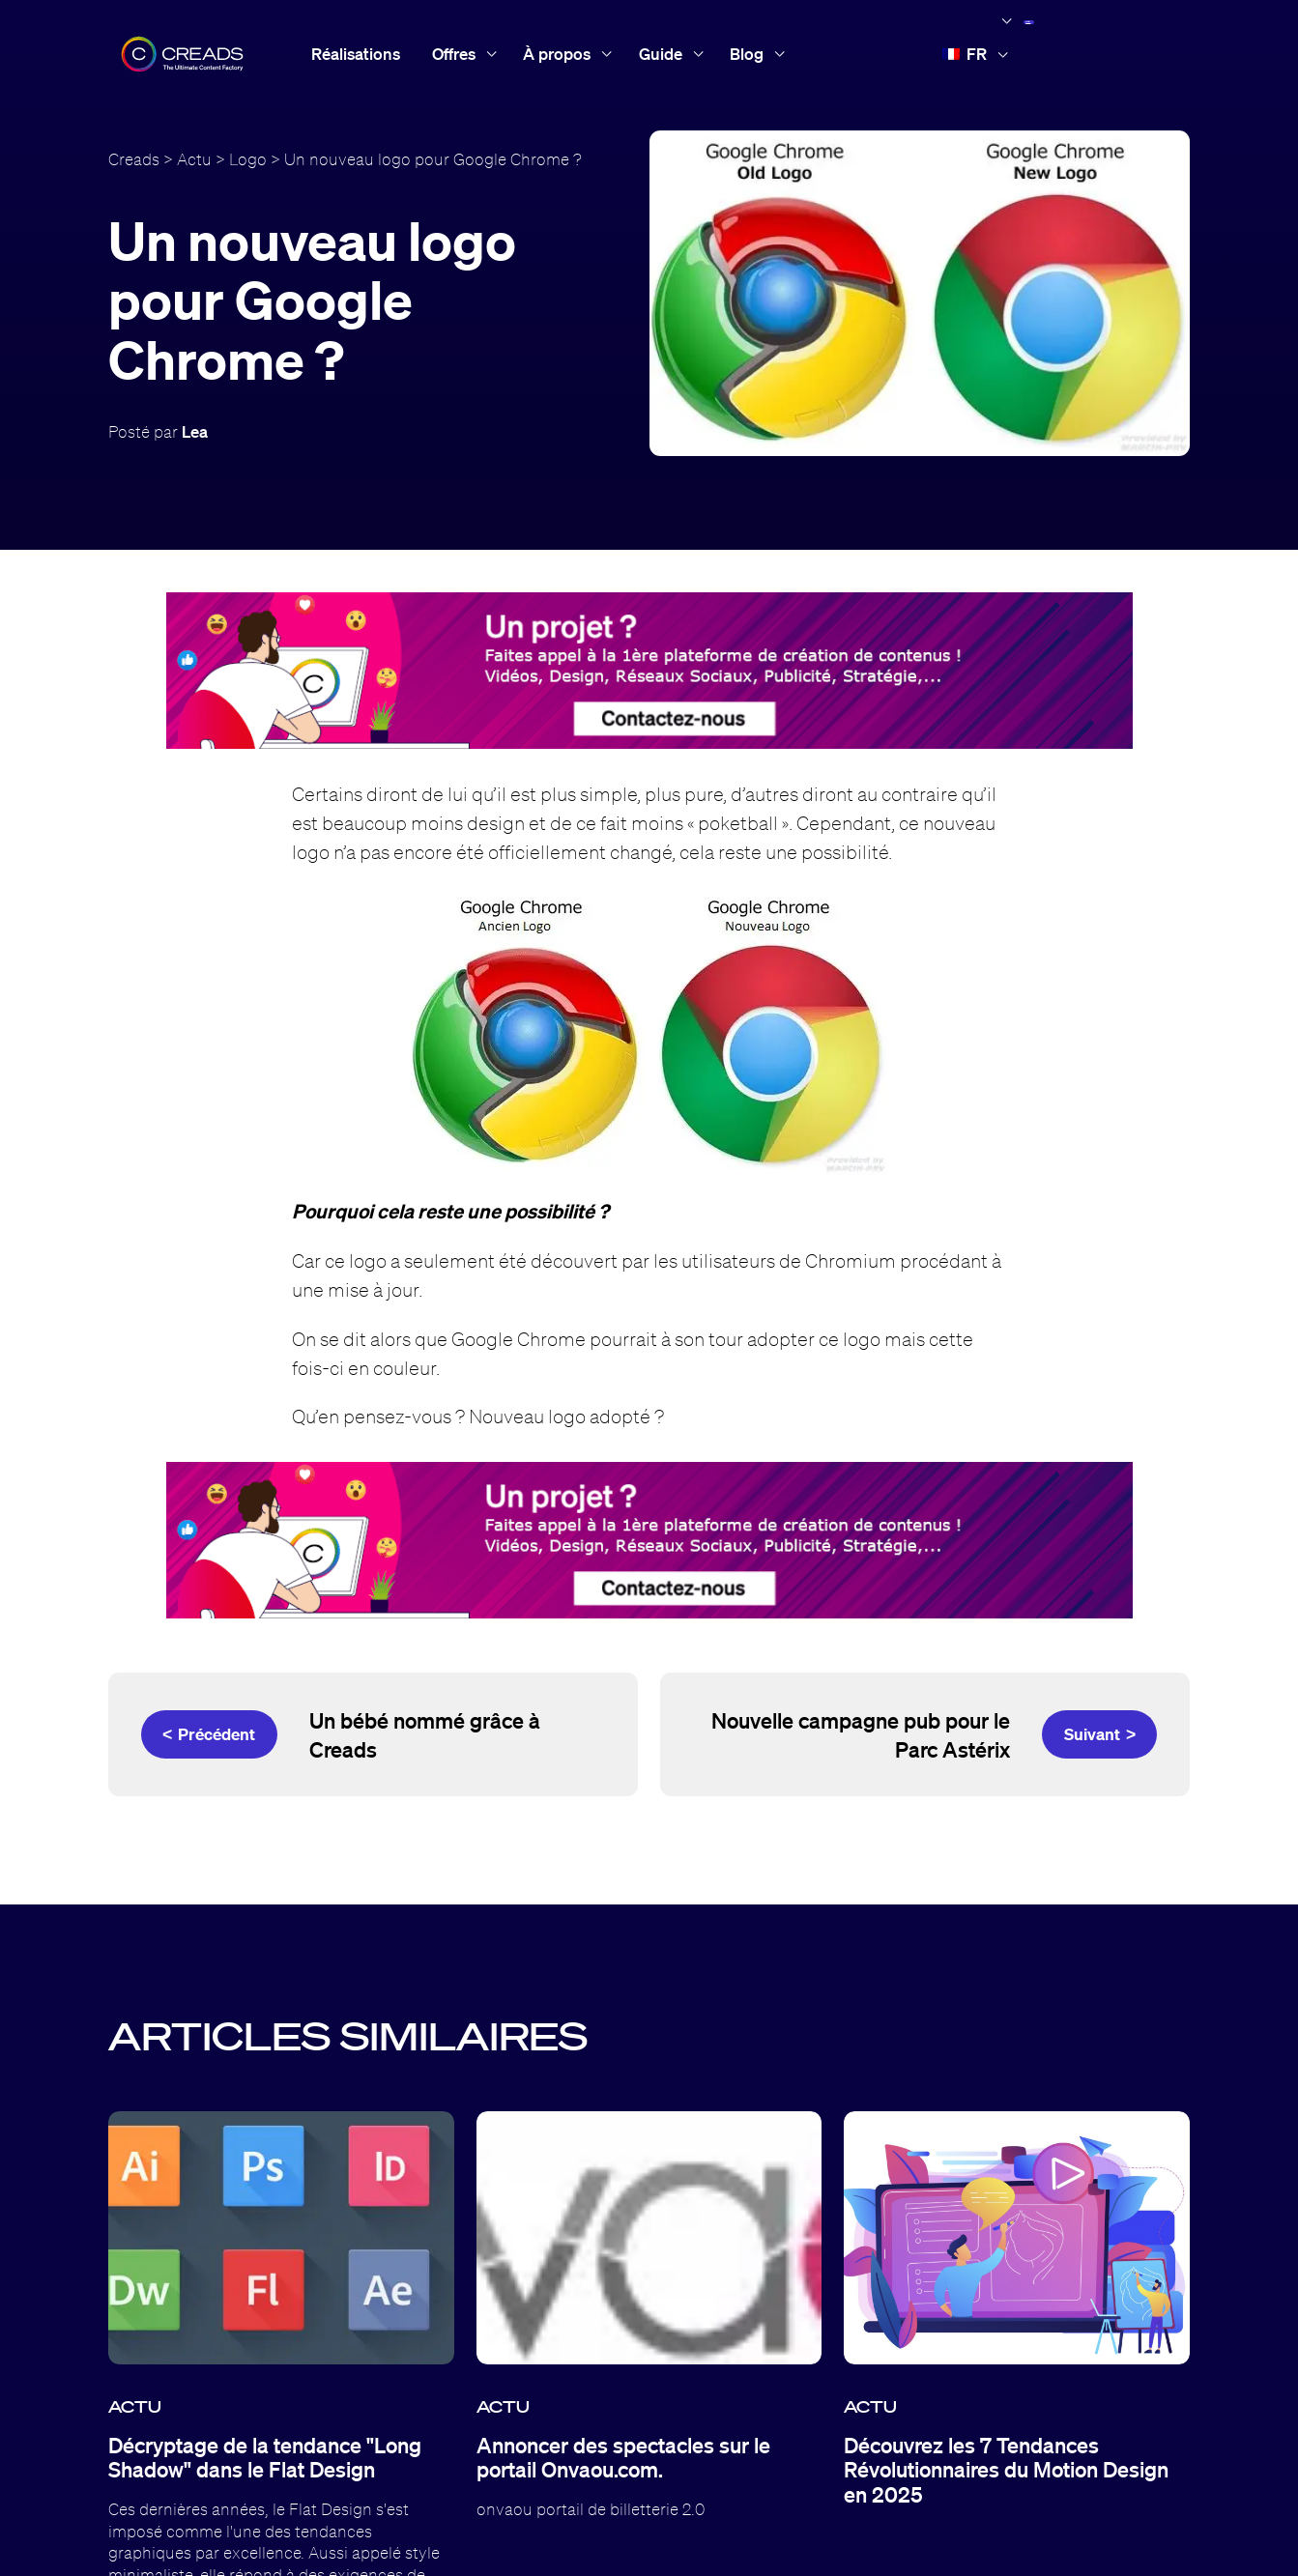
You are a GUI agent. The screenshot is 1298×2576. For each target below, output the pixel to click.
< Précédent (208, 1734)
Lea (195, 431)
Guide (660, 53)
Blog (747, 53)
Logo (248, 159)
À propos (557, 53)
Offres (454, 53)
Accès (1096, 53)
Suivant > (1100, 1734)
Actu (194, 159)
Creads (133, 159)
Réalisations (355, 53)
